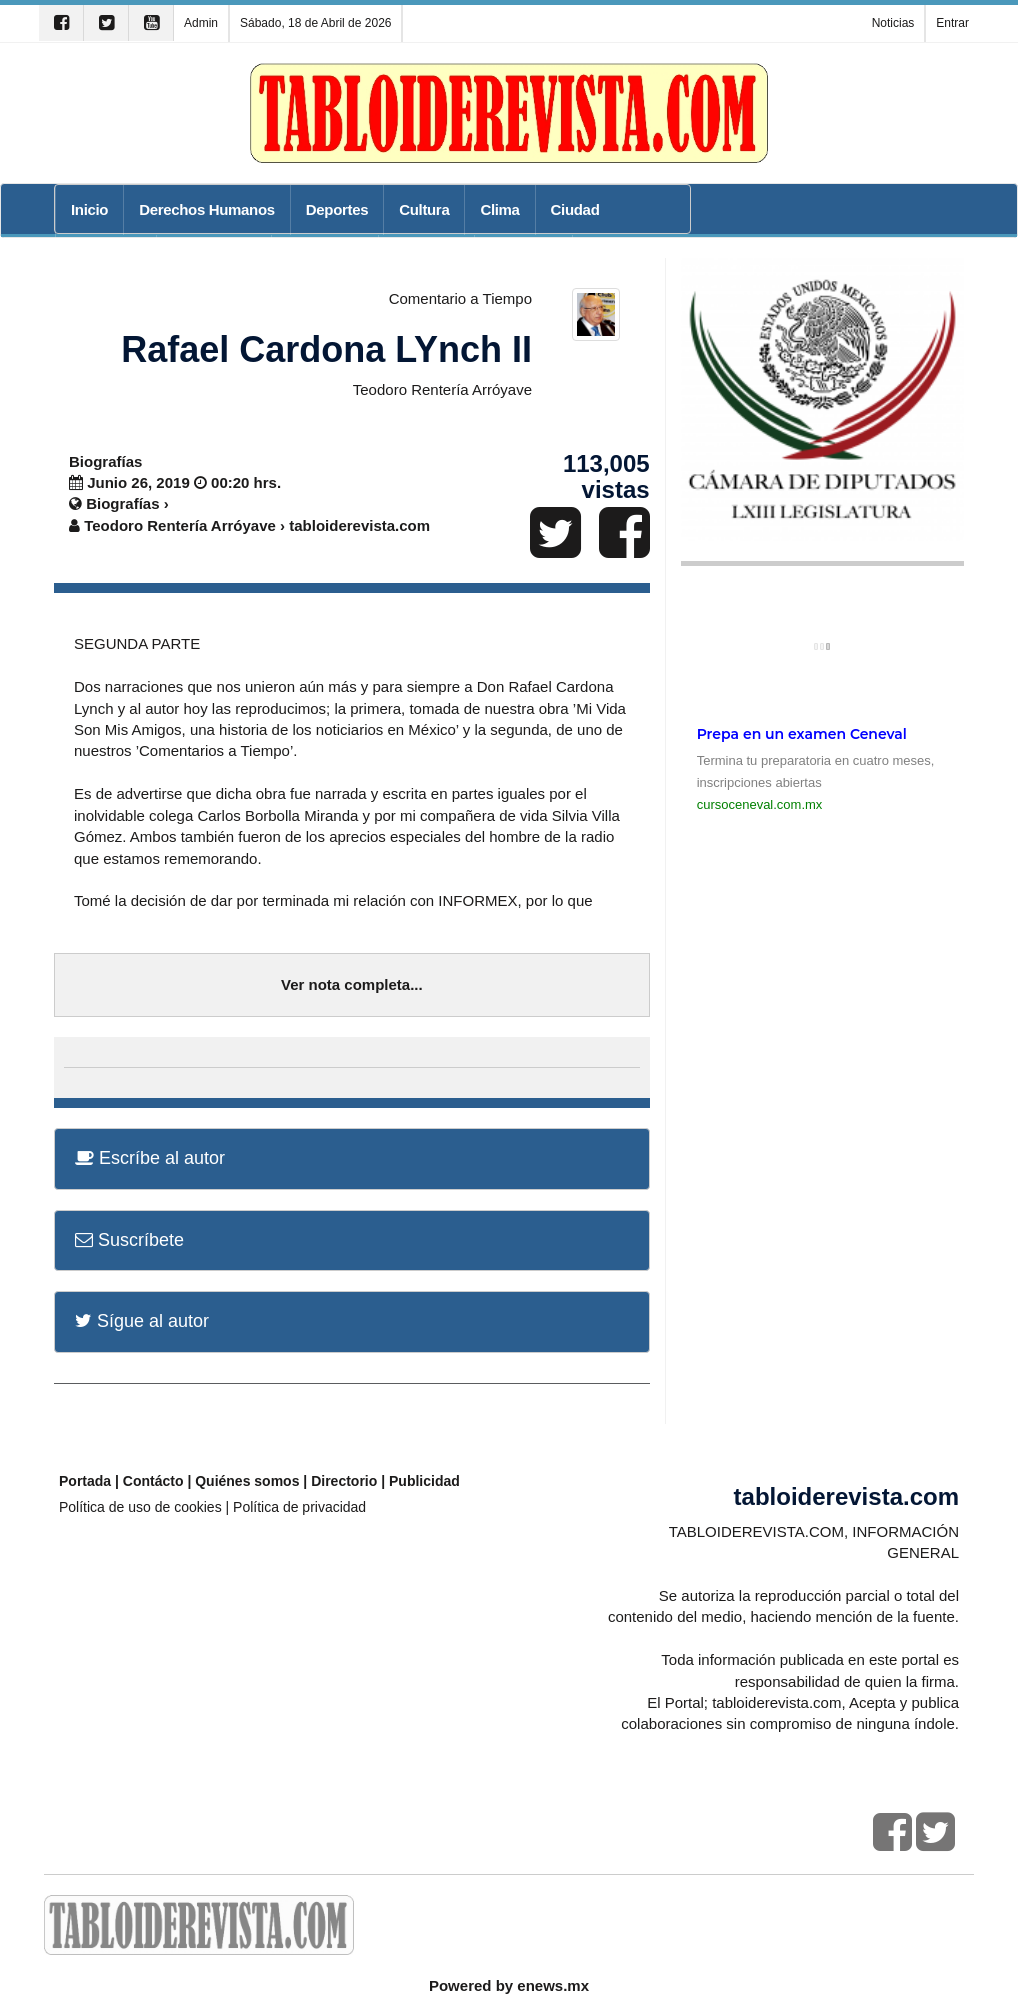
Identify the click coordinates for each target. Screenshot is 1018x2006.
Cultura (424, 209)
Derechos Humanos (207, 209)
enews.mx (553, 1985)
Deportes (337, 209)
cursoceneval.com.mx (760, 804)
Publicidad (424, 1481)
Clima (499, 209)
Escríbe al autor (150, 1158)
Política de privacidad (299, 1507)
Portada (85, 1481)
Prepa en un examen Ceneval (802, 734)
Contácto (153, 1481)
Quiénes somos (247, 1481)
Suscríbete (129, 1240)
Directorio (344, 1481)
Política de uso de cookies (140, 1507)
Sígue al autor (142, 1321)
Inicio (89, 209)
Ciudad (575, 209)
